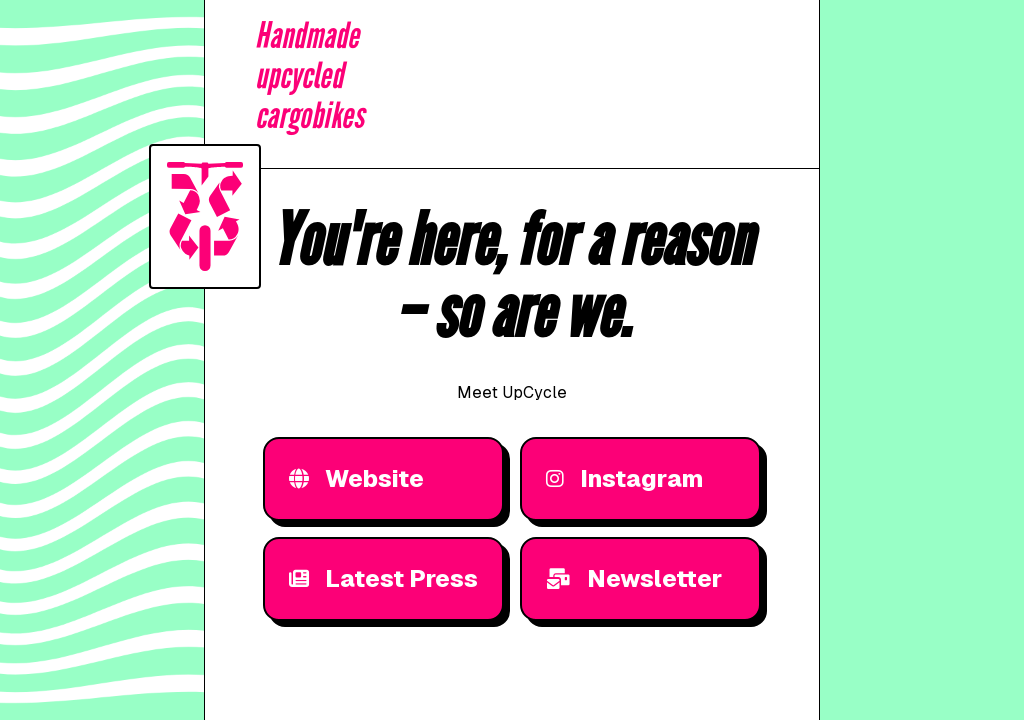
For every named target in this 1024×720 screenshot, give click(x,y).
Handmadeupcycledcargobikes (309, 76)
